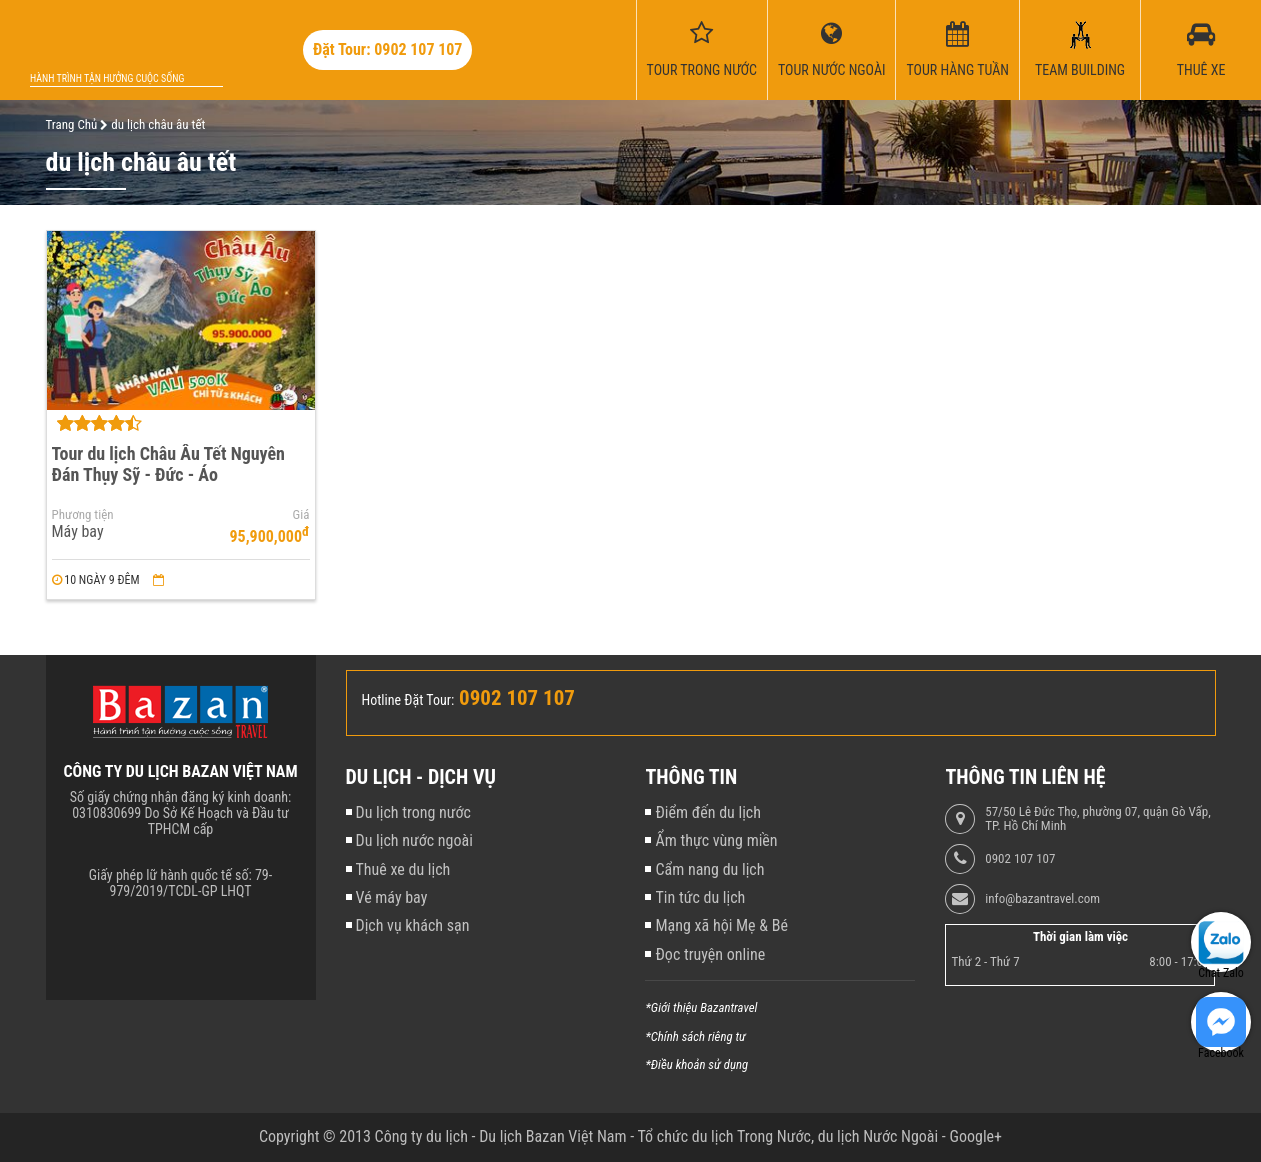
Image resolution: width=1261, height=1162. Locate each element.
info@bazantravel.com (1042, 899)
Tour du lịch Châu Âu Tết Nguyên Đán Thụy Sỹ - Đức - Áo (168, 464)
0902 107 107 (1020, 859)
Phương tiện (83, 515)
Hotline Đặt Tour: (408, 700)
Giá (301, 515)
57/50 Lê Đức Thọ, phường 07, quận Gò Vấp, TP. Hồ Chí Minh (1097, 819)
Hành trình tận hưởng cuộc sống (107, 78)
